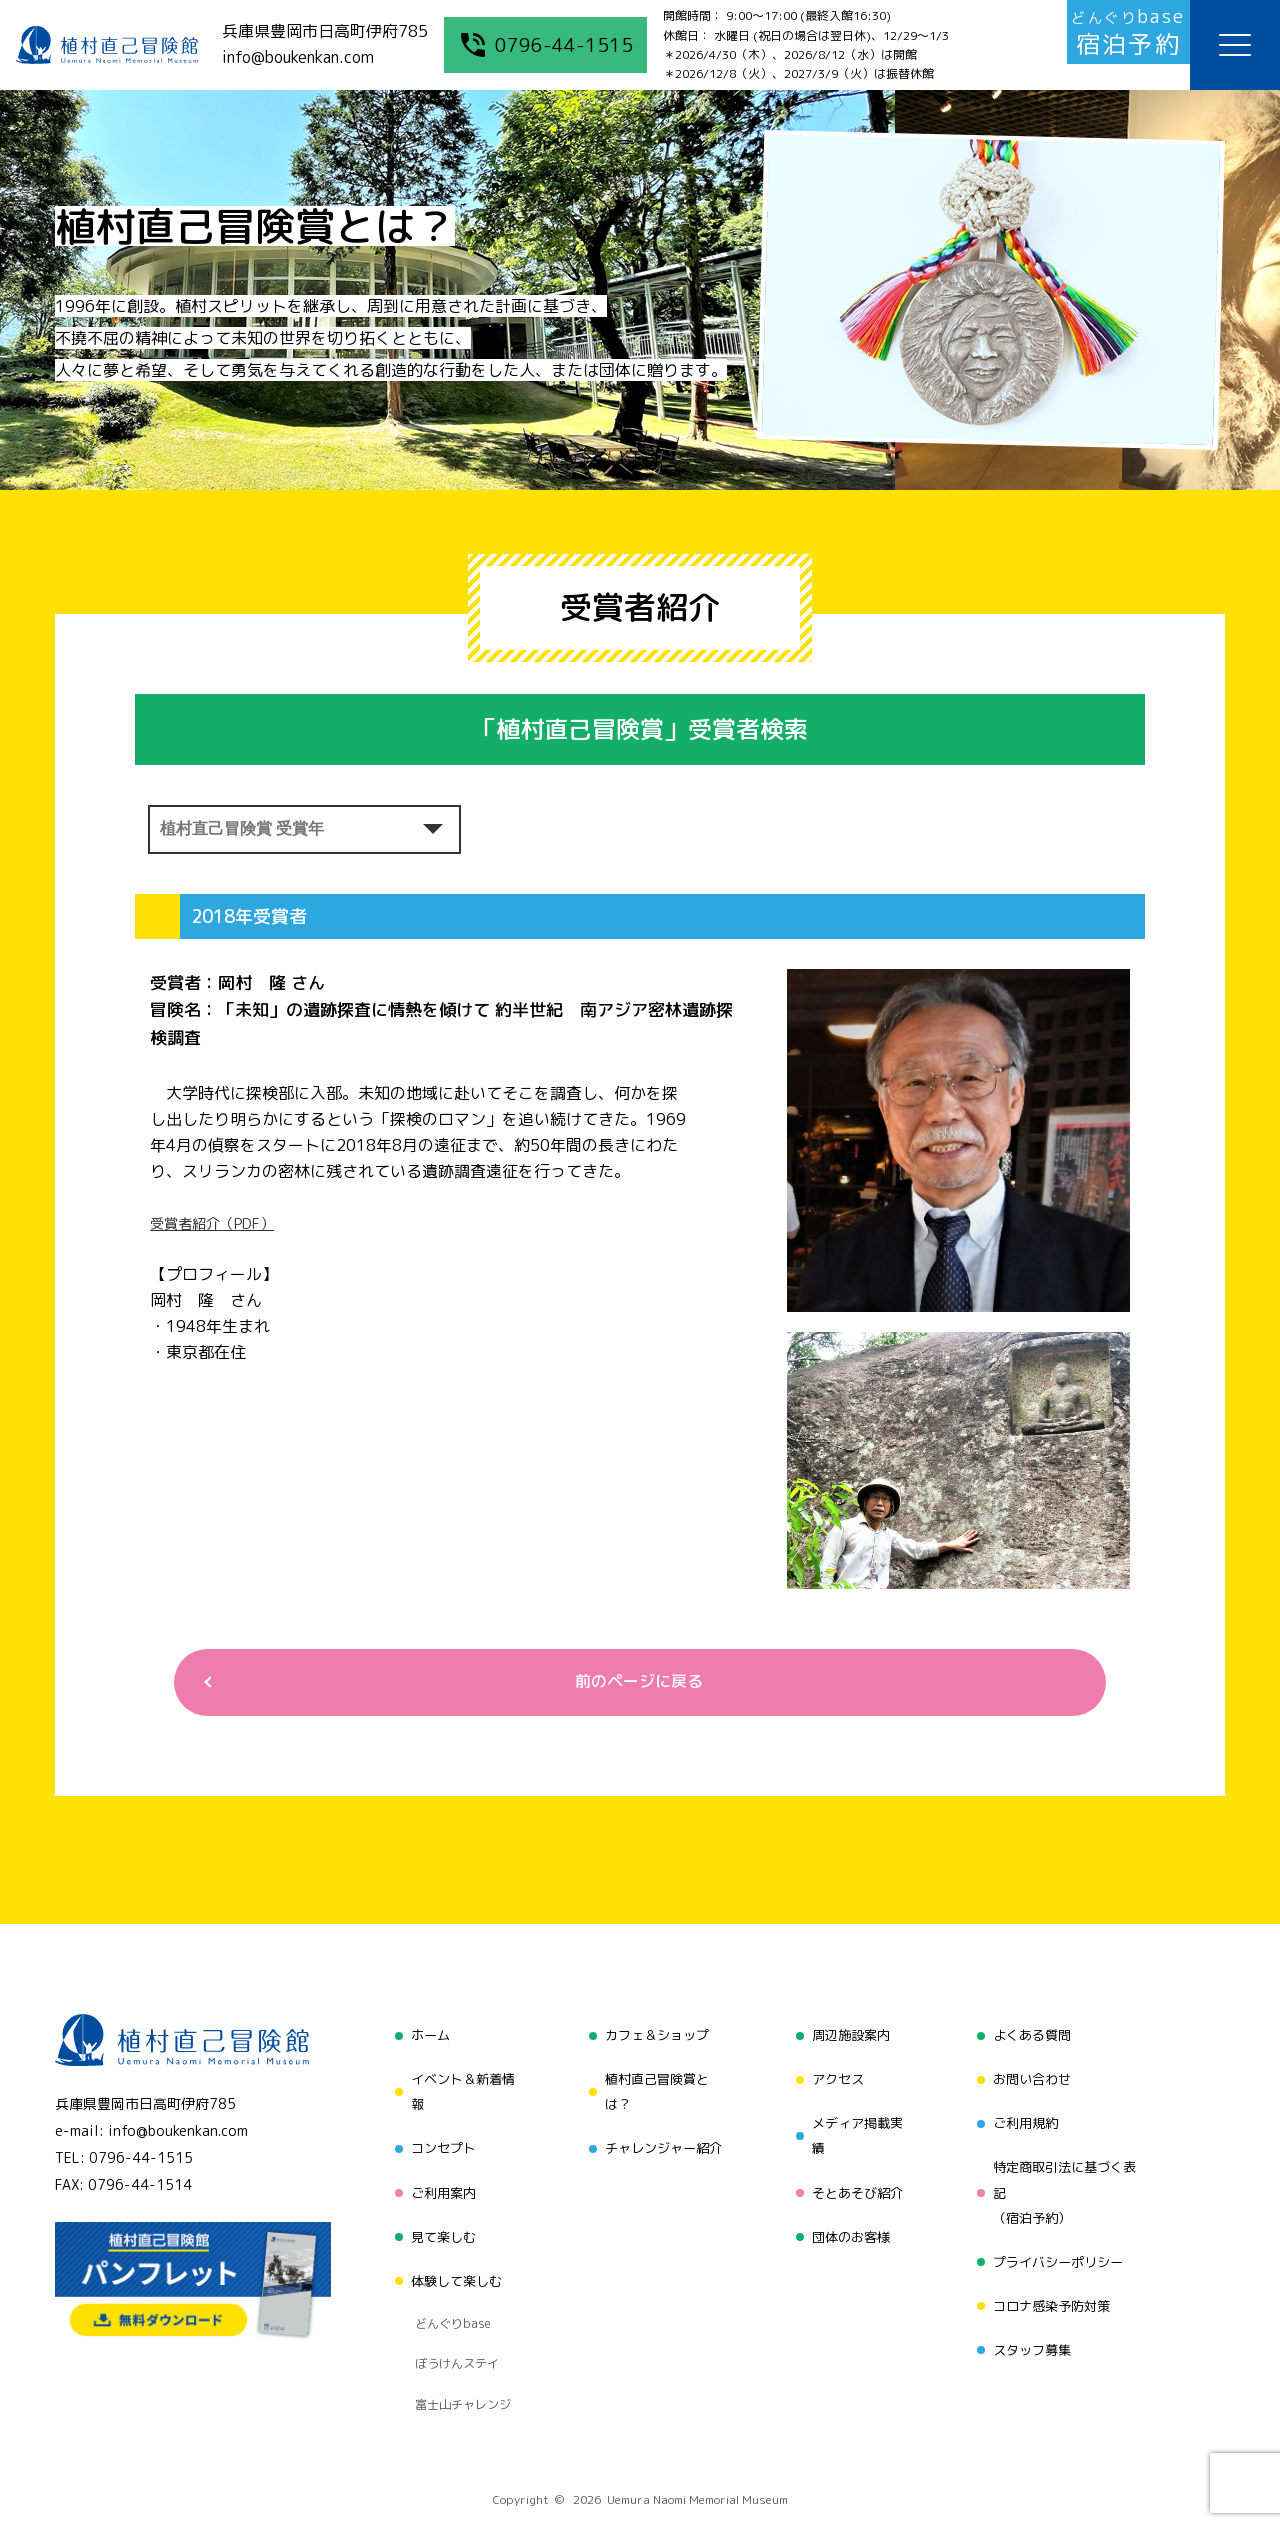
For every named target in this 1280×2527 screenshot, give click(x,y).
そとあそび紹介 (856, 2179)
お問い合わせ (1032, 2077)
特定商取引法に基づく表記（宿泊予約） (1067, 2179)
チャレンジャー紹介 (661, 2141)
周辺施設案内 (849, 2039)
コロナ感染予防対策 (1053, 2281)
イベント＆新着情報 (458, 2090)
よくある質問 (1032, 2039)
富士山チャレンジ (458, 2337)
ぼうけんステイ (451, 2312)
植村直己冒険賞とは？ (654, 2090)
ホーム (423, 2039)
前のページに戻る (632, 1685)
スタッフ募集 (1032, 2319)
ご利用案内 (437, 2179)
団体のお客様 (849, 2217)
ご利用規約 (1025, 2115)
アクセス (835, 2077)
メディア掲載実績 (856, 2128)
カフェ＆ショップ (654, 2039)
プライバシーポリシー (1060, 2243)
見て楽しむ (437, 2217)
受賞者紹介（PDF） (221, 1223)
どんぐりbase (447, 2287)
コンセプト (437, 2141)
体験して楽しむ (451, 2255)
